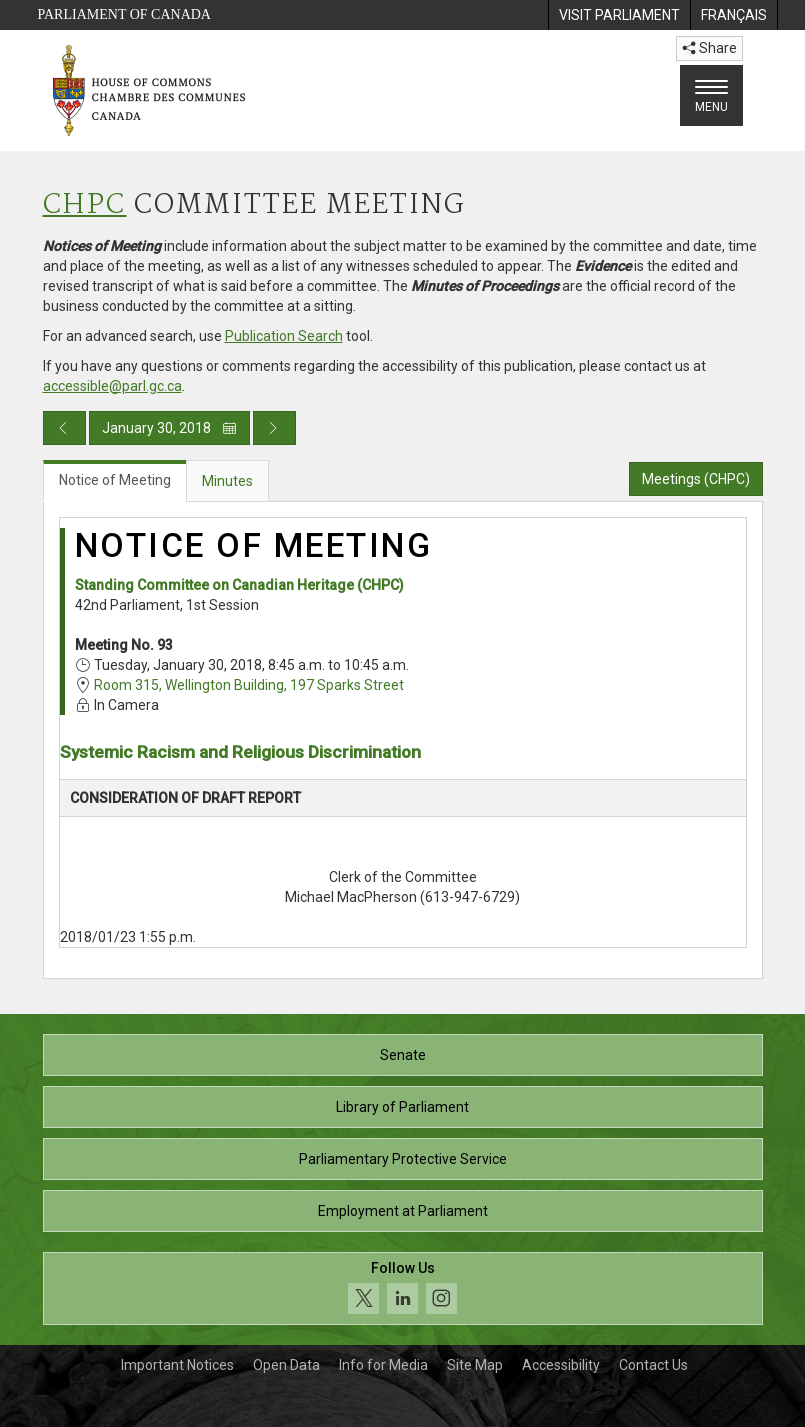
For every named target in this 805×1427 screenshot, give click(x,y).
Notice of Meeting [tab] (115, 480)
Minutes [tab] (227, 481)
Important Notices (177, 1365)
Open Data (286, 1365)
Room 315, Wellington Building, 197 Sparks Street (249, 685)
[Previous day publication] (64, 428)
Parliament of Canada (124, 14)
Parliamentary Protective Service (403, 1159)
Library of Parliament (402, 1107)
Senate (403, 1055)
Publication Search (284, 336)
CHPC (85, 205)
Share (709, 48)
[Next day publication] (274, 428)
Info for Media (383, 1365)
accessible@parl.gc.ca (112, 386)
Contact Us (653, 1365)
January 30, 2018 (169, 428)
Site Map (475, 1365)
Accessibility (561, 1365)
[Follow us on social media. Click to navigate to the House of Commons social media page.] (403, 1288)
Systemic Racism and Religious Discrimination (240, 752)
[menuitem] (619, 15)
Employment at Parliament (403, 1211)
